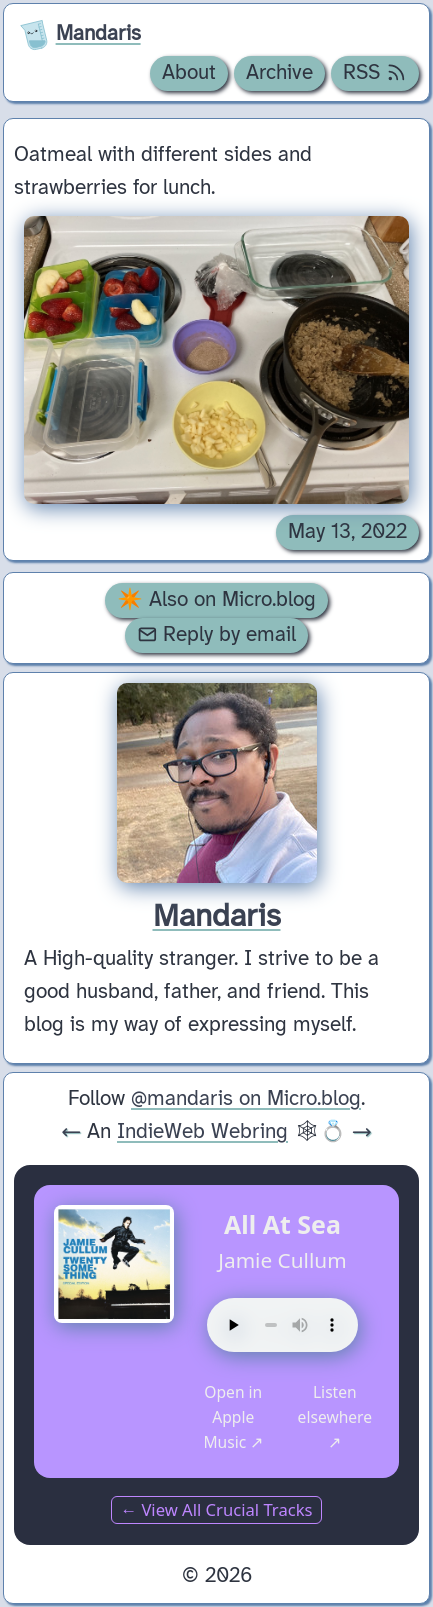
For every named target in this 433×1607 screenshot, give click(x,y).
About (189, 73)
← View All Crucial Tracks (216, 1509)
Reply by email (217, 635)
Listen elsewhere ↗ (335, 1417)
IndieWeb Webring (202, 1132)
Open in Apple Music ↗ (233, 1417)
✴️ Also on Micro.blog (216, 600)
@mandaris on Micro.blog (246, 1099)
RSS (375, 73)
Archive (279, 73)
